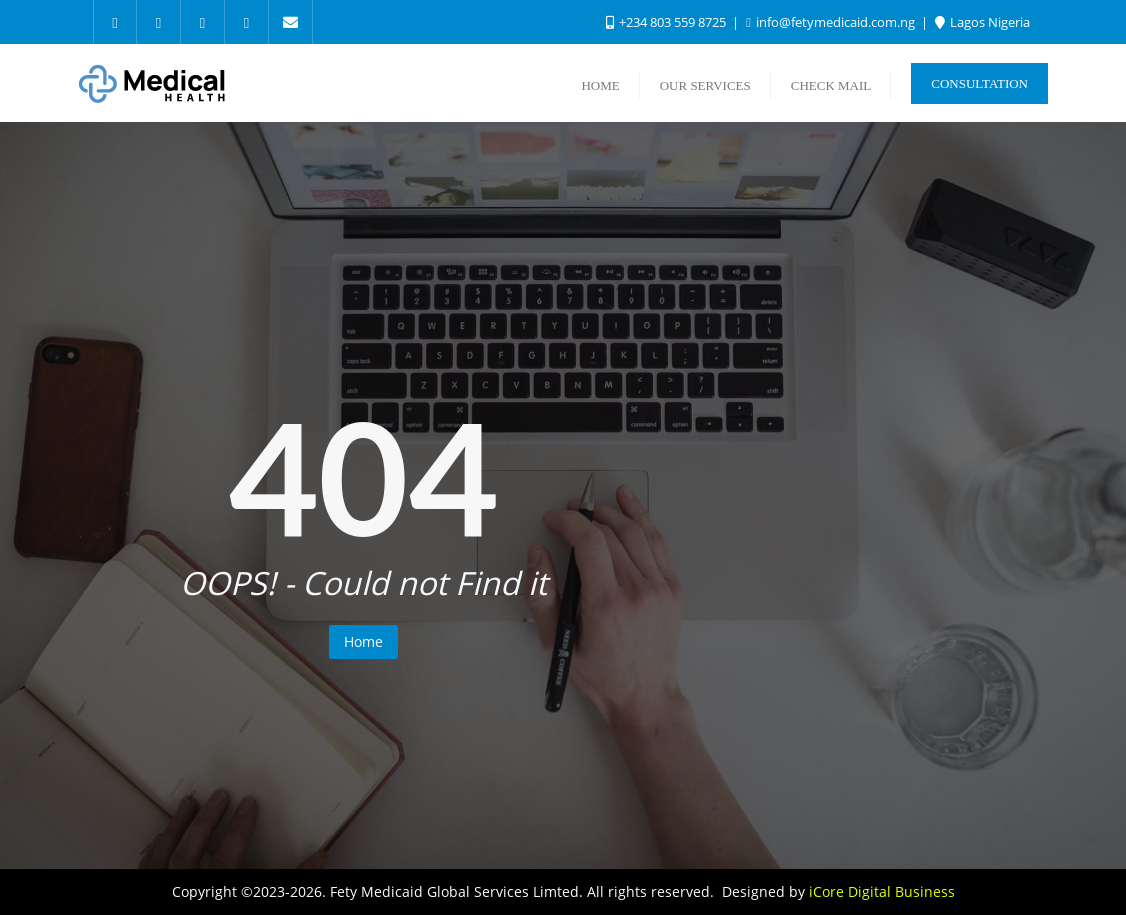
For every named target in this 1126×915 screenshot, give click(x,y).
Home (363, 641)
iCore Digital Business (882, 891)
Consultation (979, 83)
